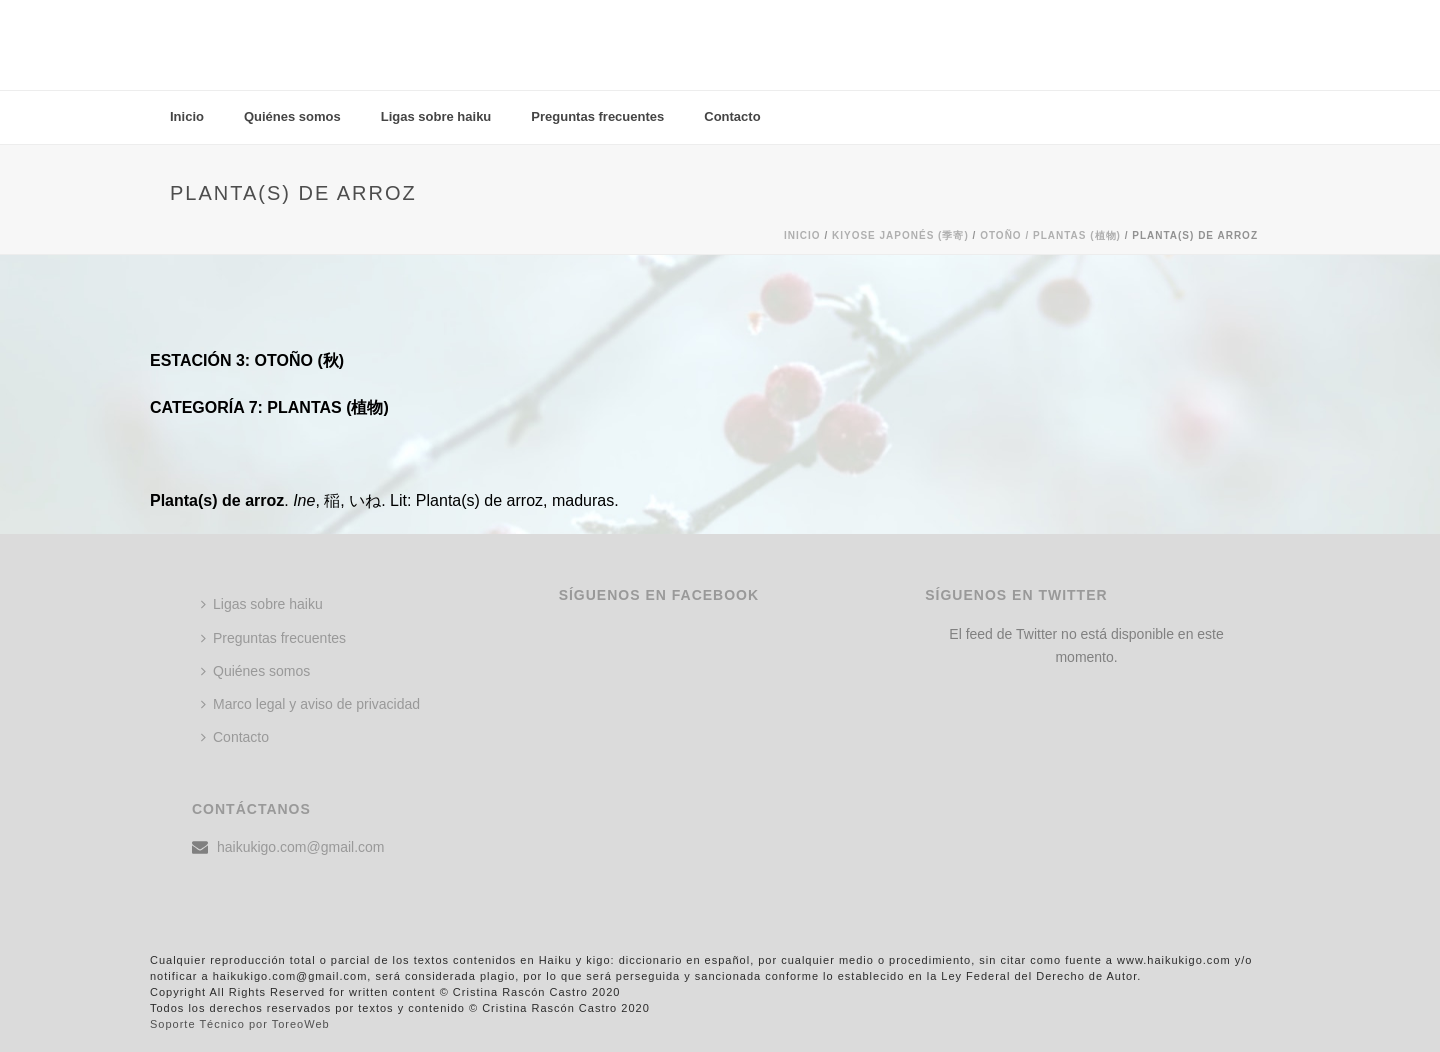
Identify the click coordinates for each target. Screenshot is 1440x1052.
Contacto (732, 116)
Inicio (187, 116)
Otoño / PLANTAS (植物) (1050, 235)
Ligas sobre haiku (436, 116)
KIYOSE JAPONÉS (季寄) (900, 235)
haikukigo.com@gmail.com (301, 847)
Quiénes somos (292, 116)
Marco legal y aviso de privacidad (310, 704)
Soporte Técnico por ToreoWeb (240, 1024)
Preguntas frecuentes (597, 116)
